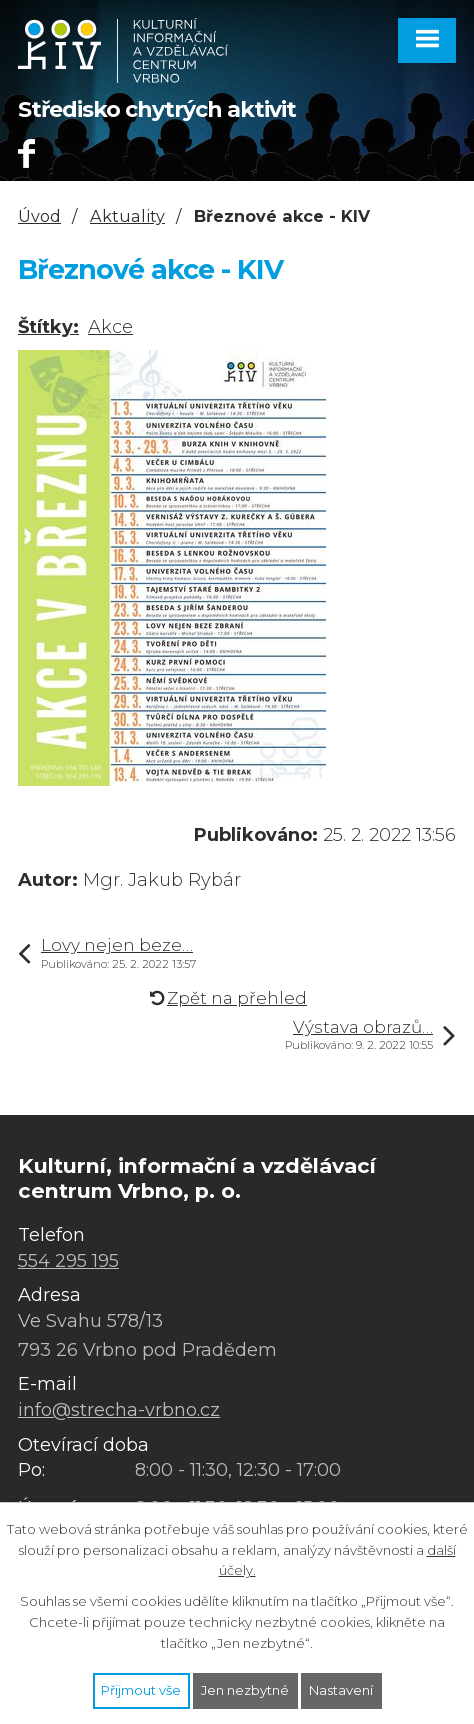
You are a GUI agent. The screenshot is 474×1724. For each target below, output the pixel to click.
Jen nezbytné (245, 1690)
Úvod (39, 216)
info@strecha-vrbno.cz (119, 1410)
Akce (110, 327)
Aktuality (127, 216)
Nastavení (341, 1690)
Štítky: (48, 327)
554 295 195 (68, 1261)
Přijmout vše (141, 1690)
